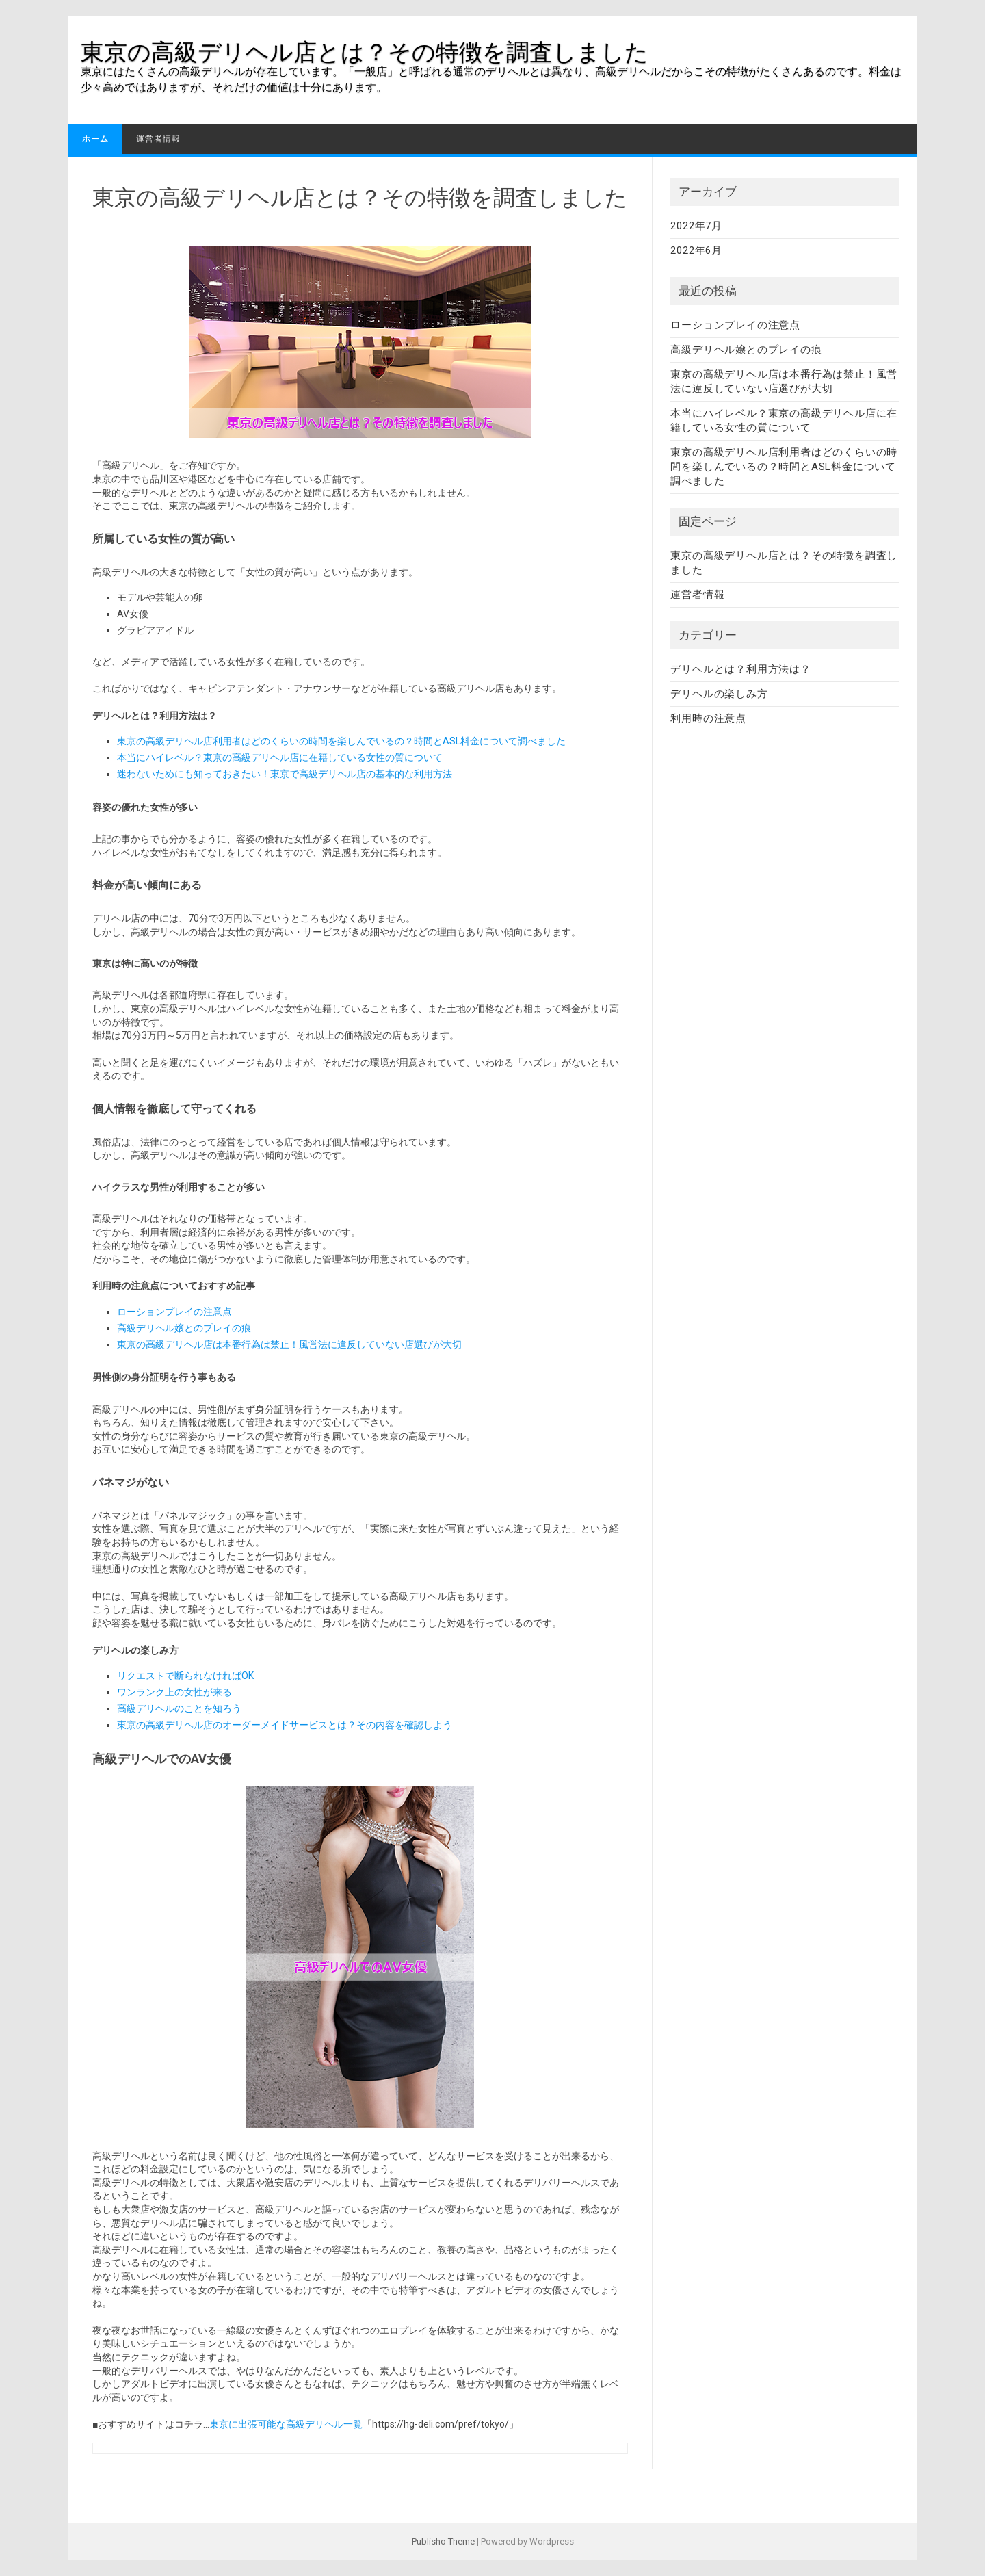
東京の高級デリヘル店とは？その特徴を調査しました (364, 52)
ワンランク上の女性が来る (174, 1692)
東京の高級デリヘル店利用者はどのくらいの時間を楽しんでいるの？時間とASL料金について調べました (341, 741)
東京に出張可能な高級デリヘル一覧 (286, 2424)
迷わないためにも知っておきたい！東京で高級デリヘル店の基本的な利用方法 (284, 773)
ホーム (95, 139)
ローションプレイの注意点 (174, 1311)
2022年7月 (696, 226)
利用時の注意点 (708, 718)
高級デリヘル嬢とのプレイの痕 (184, 1328)
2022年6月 (696, 250)
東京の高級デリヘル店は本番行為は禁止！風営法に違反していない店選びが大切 (289, 1344)
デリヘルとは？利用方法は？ (740, 669)
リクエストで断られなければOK (185, 1675)
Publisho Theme (443, 2541)
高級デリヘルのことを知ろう (179, 1708)
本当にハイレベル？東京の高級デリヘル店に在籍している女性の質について (280, 757)
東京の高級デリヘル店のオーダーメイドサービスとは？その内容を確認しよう (284, 1724)
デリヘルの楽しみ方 (718, 694)
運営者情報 (158, 139)
